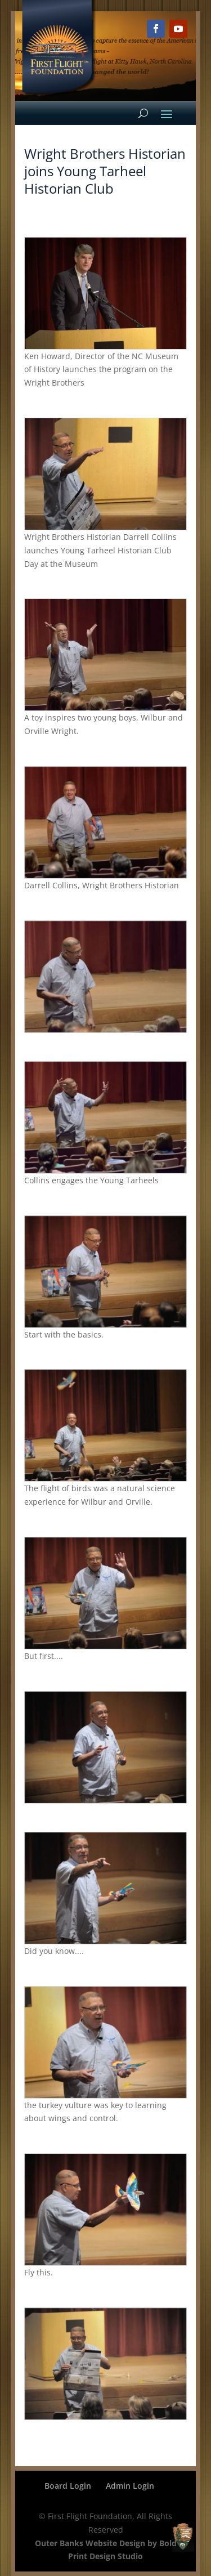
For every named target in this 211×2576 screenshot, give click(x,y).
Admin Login (130, 2485)
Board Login (67, 2485)
